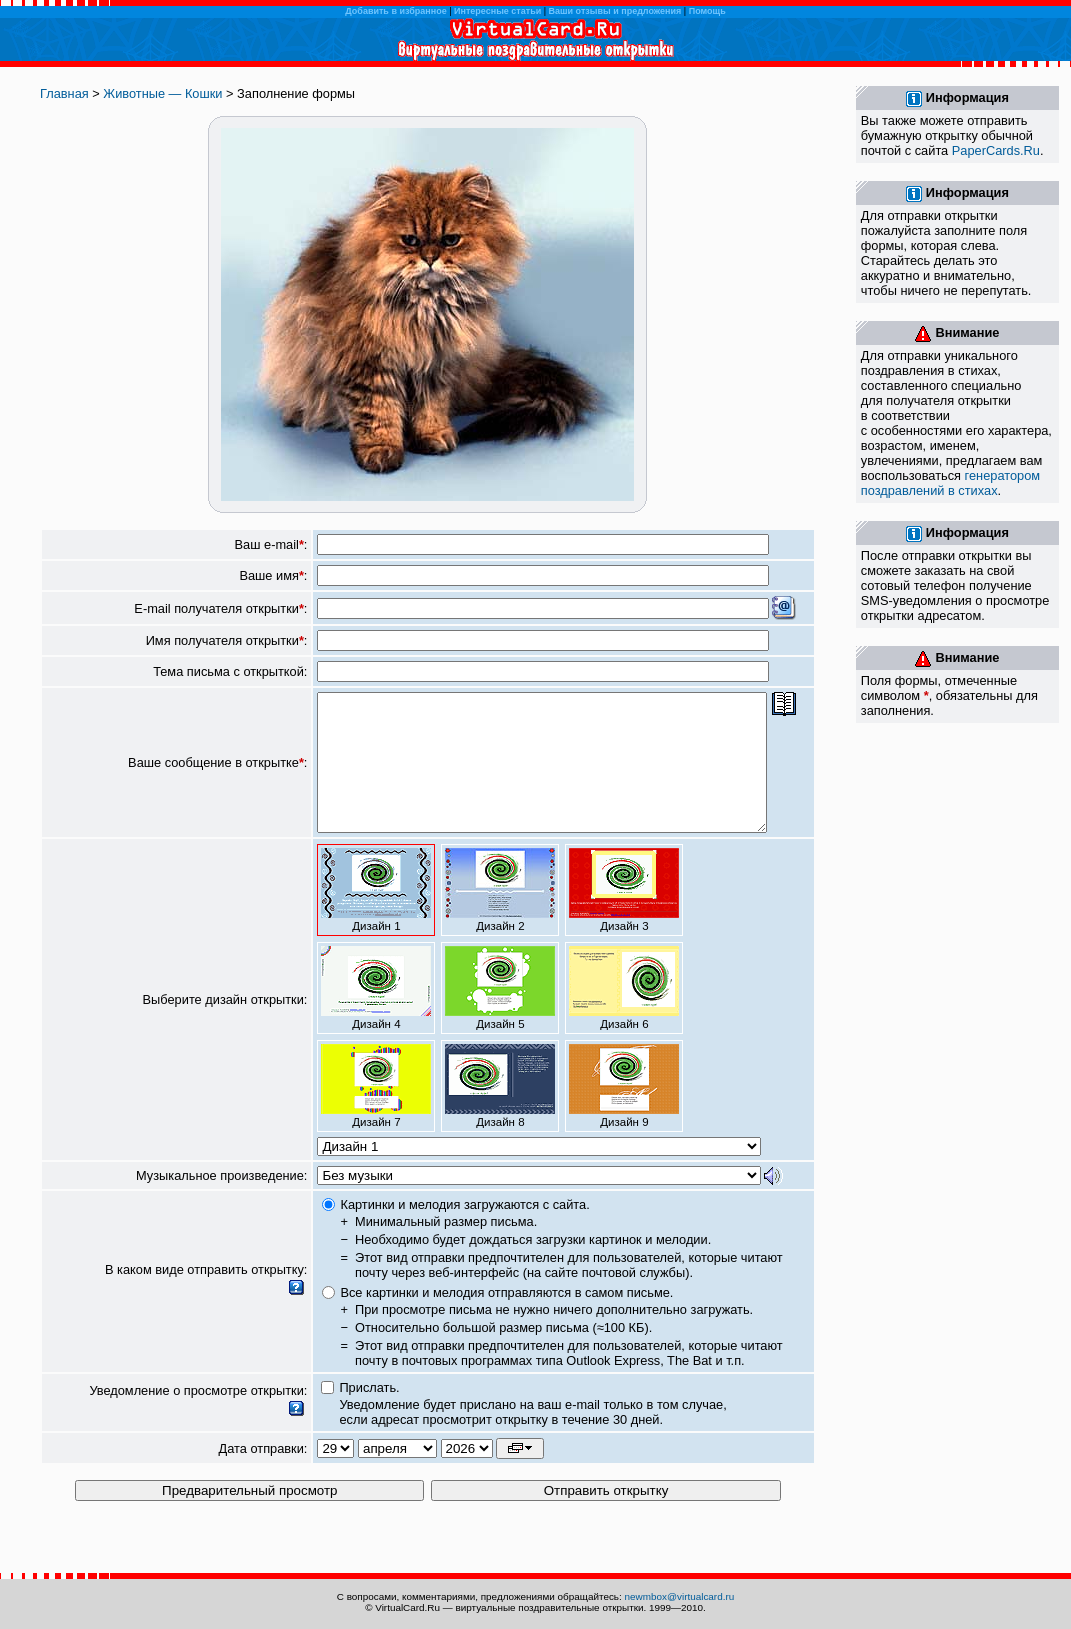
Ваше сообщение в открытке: (217, 776)
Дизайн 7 (376, 1113)
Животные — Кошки (162, 93)
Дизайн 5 (500, 1015)
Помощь (707, 11)
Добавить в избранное (395, 11)
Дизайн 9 (624, 1113)
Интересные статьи (497, 11)
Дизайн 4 (376, 1015)
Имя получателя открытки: (227, 640)
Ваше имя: (273, 575)
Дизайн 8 (500, 1113)
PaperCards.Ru (996, 150)
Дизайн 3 (624, 917)
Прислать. (369, 1414)
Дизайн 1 (376, 917)
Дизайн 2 (500, 917)
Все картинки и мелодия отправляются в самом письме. (506, 1319)
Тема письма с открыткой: (230, 671)
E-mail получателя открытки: (220, 608)
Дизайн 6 (624, 1015)
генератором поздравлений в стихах (950, 483)
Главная (64, 93)
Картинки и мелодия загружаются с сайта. (464, 1231)
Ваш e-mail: (271, 544)
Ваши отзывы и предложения (615, 11)
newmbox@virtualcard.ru (680, 1596)
